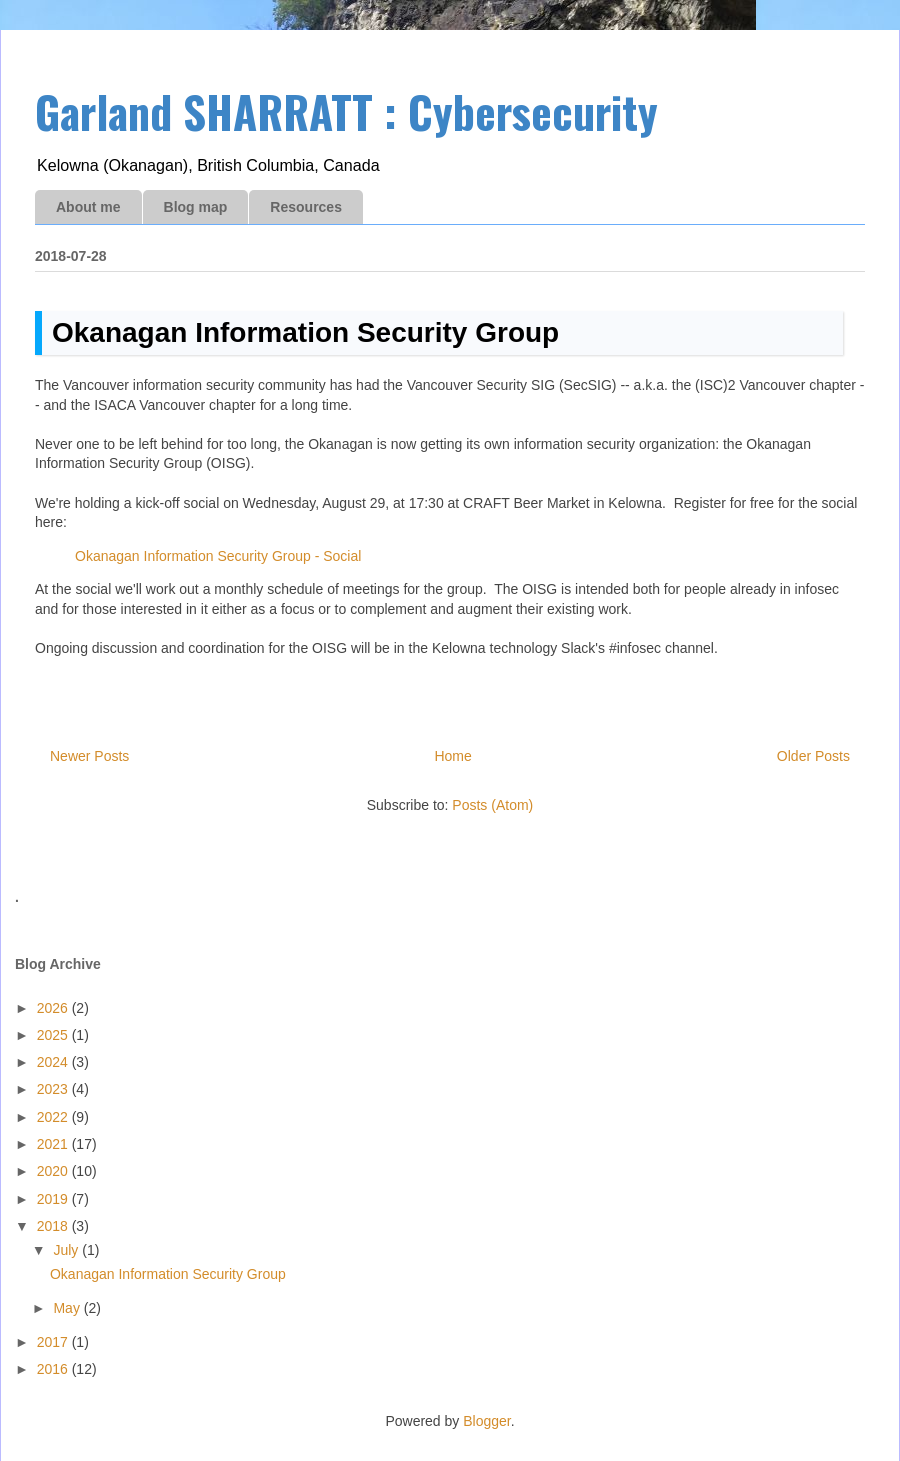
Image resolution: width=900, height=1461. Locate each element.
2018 (54, 1226)
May (68, 1308)
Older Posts (813, 756)
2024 (54, 1062)
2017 (54, 1342)
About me (88, 207)
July (67, 1250)
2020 (54, 1171)
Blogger (486, 1421)
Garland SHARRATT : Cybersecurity (346, 111)
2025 (54, 1035)
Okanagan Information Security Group (305, 332)
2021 (54, 1144)
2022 (54, 1117)
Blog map (196, 207)
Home (452, 756)
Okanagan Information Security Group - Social (218, 556)
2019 (54, 1199)
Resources (306, 207)
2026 (54, 1008)
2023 (54, 1089)
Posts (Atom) (492, 805)
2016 (54, 1369)
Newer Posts (89, 756)
